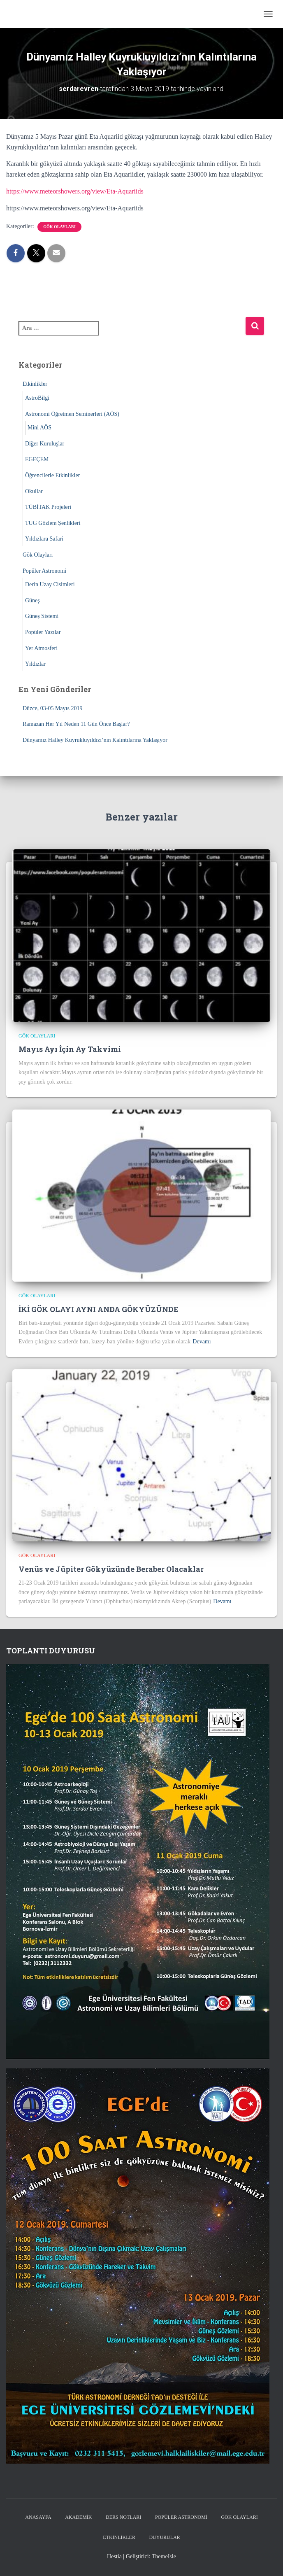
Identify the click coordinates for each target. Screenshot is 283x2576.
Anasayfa (38, 2517)
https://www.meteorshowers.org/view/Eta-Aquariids (75, 191)
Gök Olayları (59, 226)
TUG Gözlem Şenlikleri (53, 523)
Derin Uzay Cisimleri (50, 584)
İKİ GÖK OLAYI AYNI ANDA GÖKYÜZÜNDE (99, 1309)
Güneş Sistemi (41, 616)
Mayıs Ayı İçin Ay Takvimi (70, 1049)
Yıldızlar (35, 664)
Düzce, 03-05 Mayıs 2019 (52, 708)
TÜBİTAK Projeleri (48, 507)
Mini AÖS (39, 427)
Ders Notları (123, 2517)
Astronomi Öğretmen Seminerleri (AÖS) (72, 414)
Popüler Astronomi (44, 571)
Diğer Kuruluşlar (44, 444)
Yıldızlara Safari (44, 539)
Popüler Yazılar (42, 632)
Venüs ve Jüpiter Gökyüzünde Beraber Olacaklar (111, 1569)
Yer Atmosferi (41, 648)
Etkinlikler (35, 384)
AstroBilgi (37, 398)
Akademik (78, 2517)
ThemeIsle (164, 2556)
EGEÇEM (37, 459)
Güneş (32, 600)
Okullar (34, 491)
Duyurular (164, 2537)
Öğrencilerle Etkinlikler (52, 475)
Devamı (202, 1341)
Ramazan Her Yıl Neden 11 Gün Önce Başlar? (76, 724)
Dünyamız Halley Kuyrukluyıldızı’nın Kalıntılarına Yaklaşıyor (95, 740)
